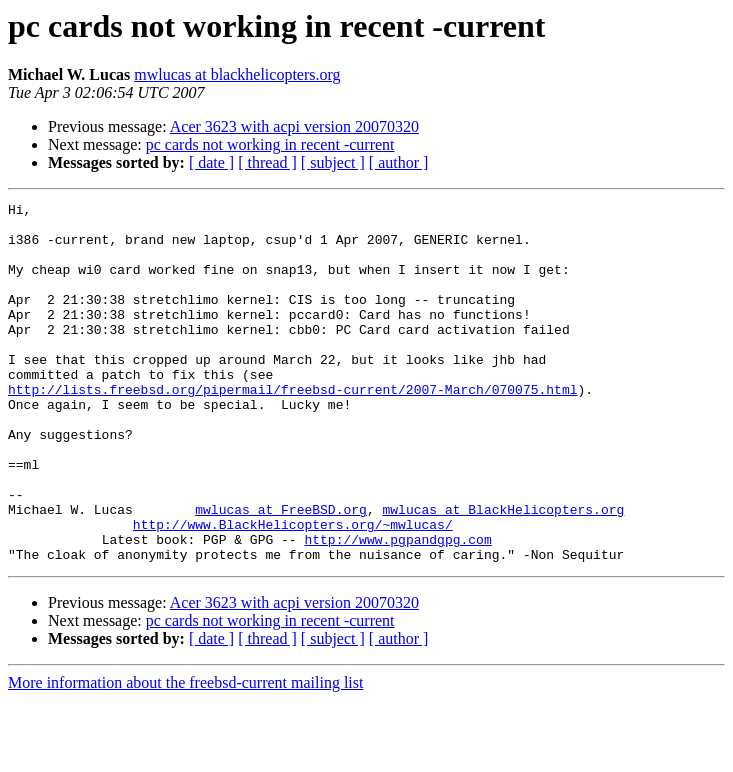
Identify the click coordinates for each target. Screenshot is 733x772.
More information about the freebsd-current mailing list (185, 754)
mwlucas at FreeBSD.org (281, 572)
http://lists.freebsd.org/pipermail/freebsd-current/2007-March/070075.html (292, 428)
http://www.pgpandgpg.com (397, 608)
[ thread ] (267, 162)
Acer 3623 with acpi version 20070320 (294, 126)
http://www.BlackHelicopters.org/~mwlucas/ (293, 590)
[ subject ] (333, 162)
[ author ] (399, 162)
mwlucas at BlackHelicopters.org (503, 572)
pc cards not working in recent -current (270, 144)
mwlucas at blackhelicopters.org (237, 74)
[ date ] (211, 162)
